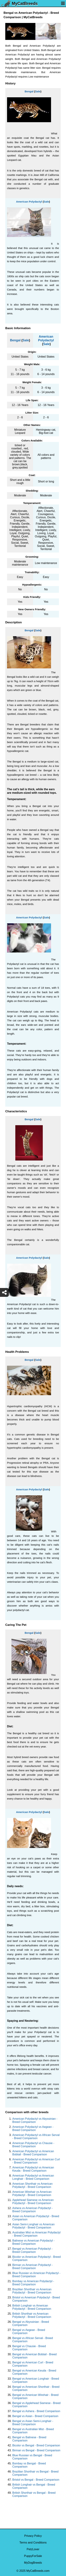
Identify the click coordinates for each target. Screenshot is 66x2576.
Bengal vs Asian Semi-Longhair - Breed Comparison (32, 2423)
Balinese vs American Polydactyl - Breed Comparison (33, 2242)
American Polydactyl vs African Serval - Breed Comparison (36, 2136)
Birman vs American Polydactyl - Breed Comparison (32, 2266)
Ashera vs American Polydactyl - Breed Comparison (32, 2210)
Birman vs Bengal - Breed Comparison (36, 2450)
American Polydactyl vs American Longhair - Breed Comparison (33, 2177)
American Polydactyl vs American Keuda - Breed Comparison (33, 2169)
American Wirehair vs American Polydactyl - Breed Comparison (32, 2193)
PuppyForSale (33, 2555)
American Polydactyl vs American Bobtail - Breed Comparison (33, 2153)
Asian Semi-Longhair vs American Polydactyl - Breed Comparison (33, 2226)
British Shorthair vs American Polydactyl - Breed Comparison (31, 2315)
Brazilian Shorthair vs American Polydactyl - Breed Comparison (31, 2291)
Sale (37, 91)
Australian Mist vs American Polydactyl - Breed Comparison (36, 2234)
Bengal (29, 91)
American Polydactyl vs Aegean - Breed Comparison (33, 2128)
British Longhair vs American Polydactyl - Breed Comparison (31, 2307)
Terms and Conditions (33, 2542)
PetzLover (33, 2549)
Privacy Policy (33, 2535)
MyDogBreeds (33, 2562)
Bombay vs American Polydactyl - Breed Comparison (33, 2283)
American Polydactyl (29, 201)
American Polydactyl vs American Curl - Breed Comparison (36, 2161)
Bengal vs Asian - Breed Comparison (35, 2416)
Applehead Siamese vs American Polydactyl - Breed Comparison (33, 2201)
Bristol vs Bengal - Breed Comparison (35, 2479)
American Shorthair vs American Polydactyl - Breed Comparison (32, 2185)
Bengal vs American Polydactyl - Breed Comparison (32, 2250)
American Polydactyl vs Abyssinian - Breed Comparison (34, 2120)
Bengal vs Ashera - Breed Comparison (36, 2411)
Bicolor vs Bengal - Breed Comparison (36, 2445)
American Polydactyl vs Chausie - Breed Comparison (33, 2145)
